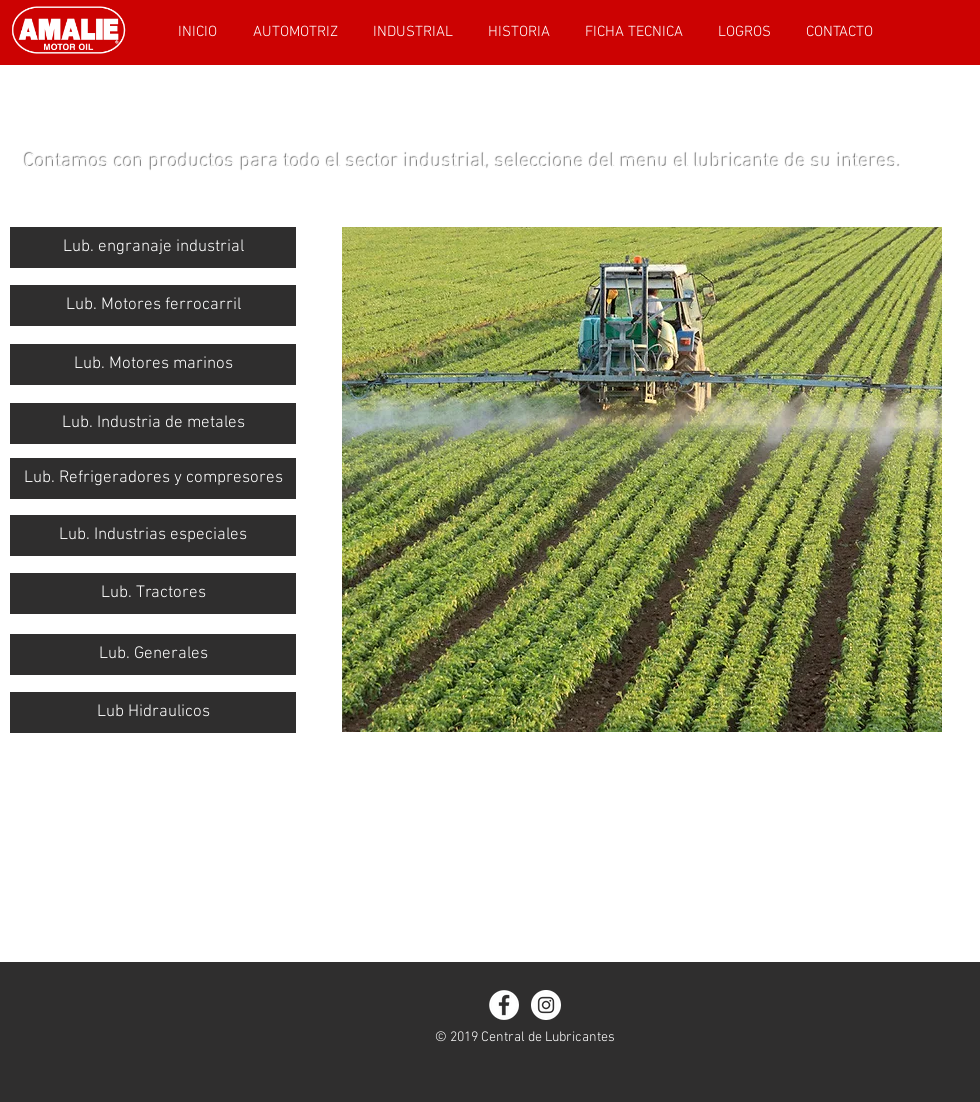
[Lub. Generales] (153, 654)
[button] (153, 423)
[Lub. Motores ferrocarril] (153, 305)
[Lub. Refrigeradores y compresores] (153, 478)
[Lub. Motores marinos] (153, 364)
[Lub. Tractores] (153, 593)
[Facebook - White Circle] (504, 1005)
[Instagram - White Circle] (546, 1005)
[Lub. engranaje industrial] (153, 247)
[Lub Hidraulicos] (153, 712)
